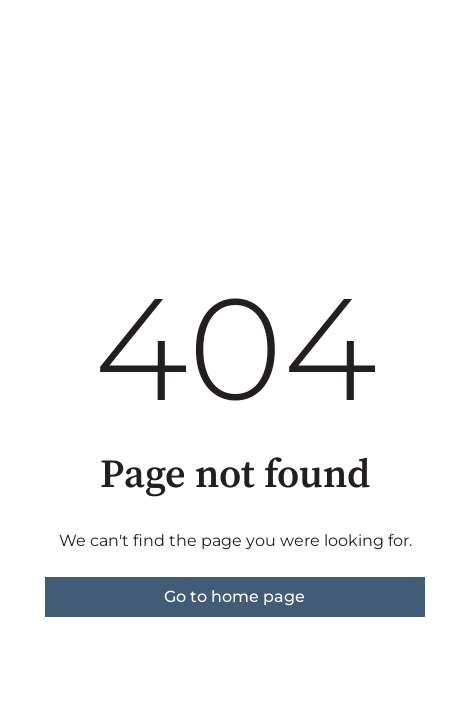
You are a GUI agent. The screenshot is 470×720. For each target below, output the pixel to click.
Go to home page (234, 596)
